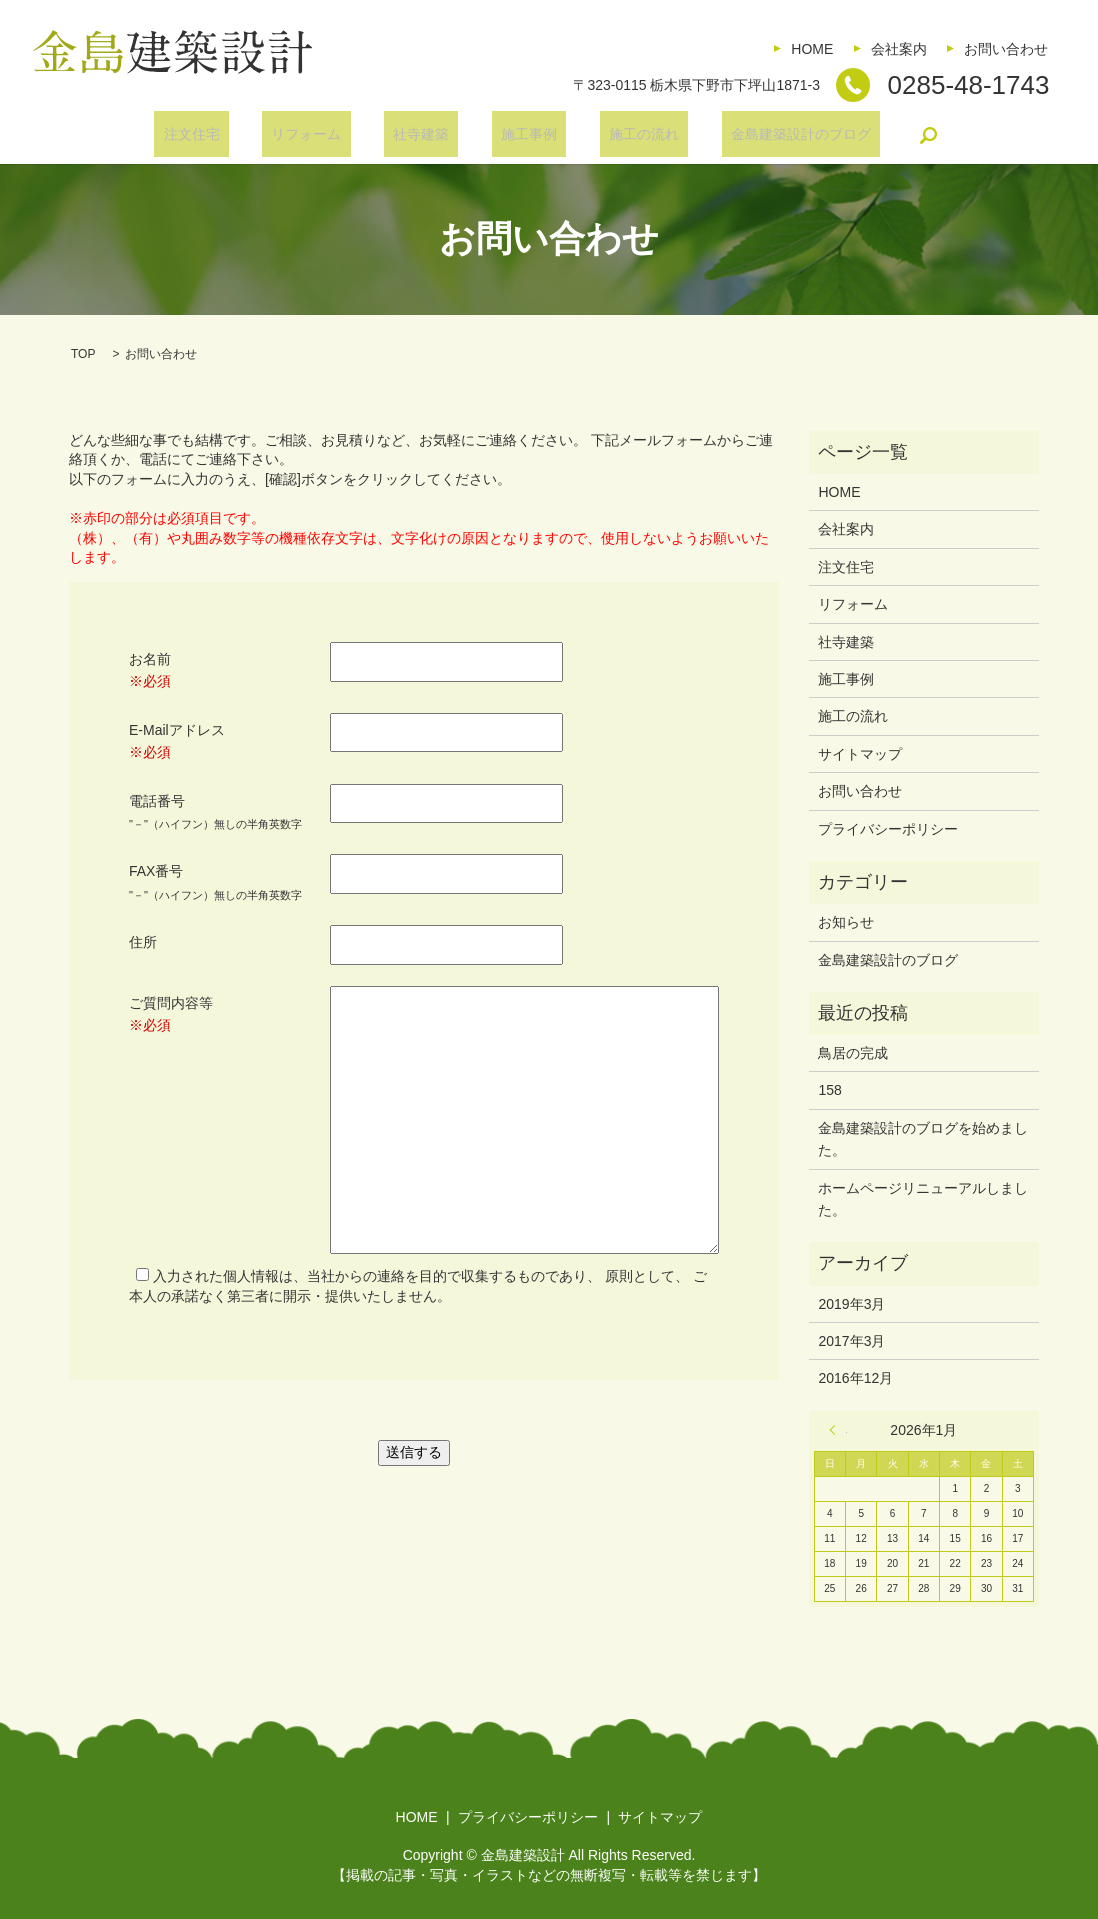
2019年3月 (851, 1304)
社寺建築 (430, 135)
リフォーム (334, 135)
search (874, 135)
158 (829, 1090)
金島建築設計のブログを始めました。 (923, 1139)
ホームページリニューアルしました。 (923, 1199)
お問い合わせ (1006, 49)
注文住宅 (237, 135)
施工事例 (520, 135)
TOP (83, 354)
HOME (812, 49)
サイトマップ (860, 754)
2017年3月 (851, 1341)
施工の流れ (617, 135)
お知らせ (846, 922)
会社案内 (899, 49)
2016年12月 (855, 1378)
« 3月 (838, 1430)
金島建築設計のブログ (755, 135)
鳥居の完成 (853, 1053)
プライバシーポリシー (888, 829)
